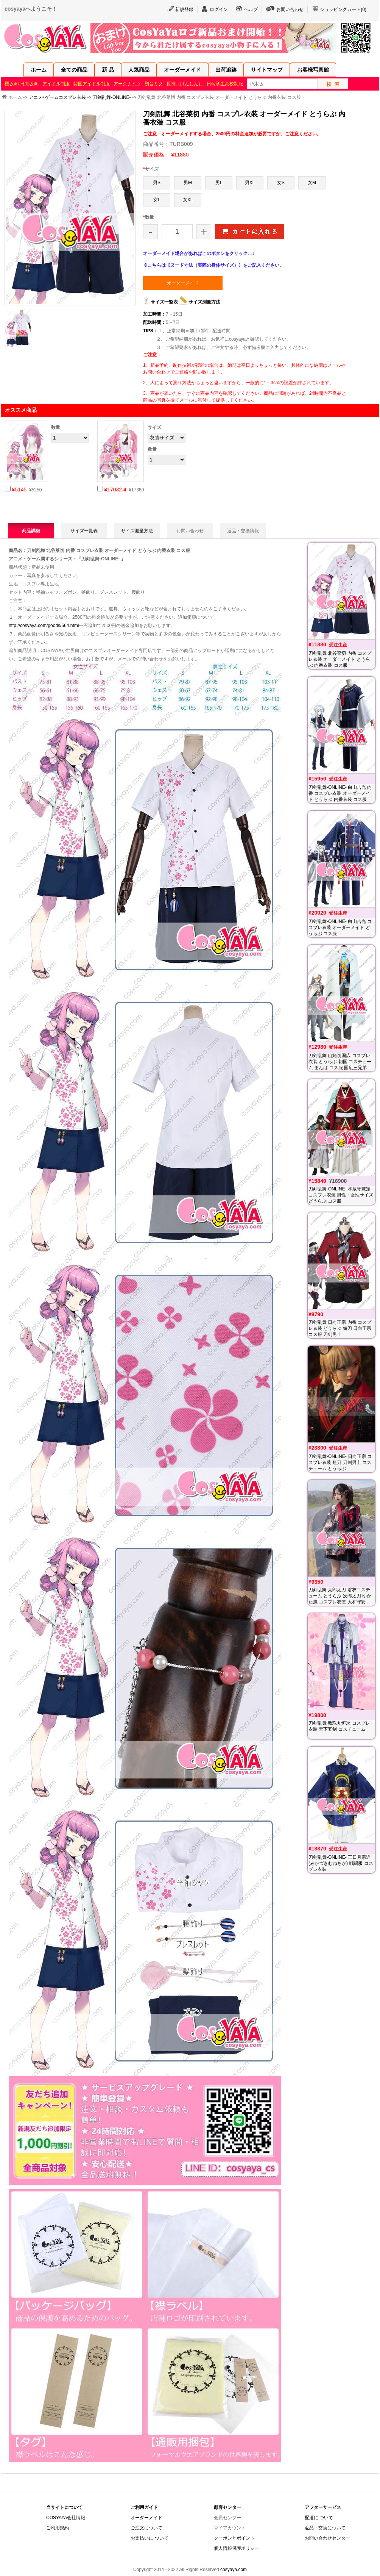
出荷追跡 (226, 70)
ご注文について (146, 2528)
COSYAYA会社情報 (65, 2517)
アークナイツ (127, 83)
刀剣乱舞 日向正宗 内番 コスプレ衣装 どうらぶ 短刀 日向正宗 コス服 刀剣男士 (339, 1328)
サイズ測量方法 (204, 302)
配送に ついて (319, 2517)
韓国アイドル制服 (91, 83)
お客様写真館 (313, 70)
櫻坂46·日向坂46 (22, 83)
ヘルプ (251, 9)
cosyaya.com (233, 2569)
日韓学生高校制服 (225, 83)
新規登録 (184, 9)
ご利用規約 (57, 2528)
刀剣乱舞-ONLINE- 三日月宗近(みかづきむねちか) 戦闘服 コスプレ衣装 (340, 1863)
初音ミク (154, 83)
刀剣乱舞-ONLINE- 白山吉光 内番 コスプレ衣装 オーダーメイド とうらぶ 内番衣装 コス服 (340, 793)
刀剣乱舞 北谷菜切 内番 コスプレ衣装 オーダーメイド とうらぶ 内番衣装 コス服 (339, 659)
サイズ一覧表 (164, 302)
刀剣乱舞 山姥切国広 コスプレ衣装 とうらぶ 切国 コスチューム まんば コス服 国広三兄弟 (339, 1061)
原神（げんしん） (185, 83)
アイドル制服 (56, 83)
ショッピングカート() (343, 9)
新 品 (108, 70)
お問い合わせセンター (327, 2538)
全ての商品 (74, 70)
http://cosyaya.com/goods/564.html (44, 625)
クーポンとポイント (234, 2538)
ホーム (39, 70)
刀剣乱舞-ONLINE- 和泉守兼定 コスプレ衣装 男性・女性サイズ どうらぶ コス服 (340, 1195)
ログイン (219, 9)
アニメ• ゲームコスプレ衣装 (57, 97)
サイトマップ (267, 70)
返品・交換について (325, 2528)
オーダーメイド (182, 70)
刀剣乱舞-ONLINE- (112, 97)
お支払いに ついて (149, 2538)
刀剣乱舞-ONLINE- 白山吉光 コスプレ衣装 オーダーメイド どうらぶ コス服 (340, 927)
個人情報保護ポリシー (236, 2548)
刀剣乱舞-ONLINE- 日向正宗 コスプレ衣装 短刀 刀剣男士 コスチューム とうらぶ (340, 1462)
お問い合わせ (290, 9)
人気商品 (139, 70)
